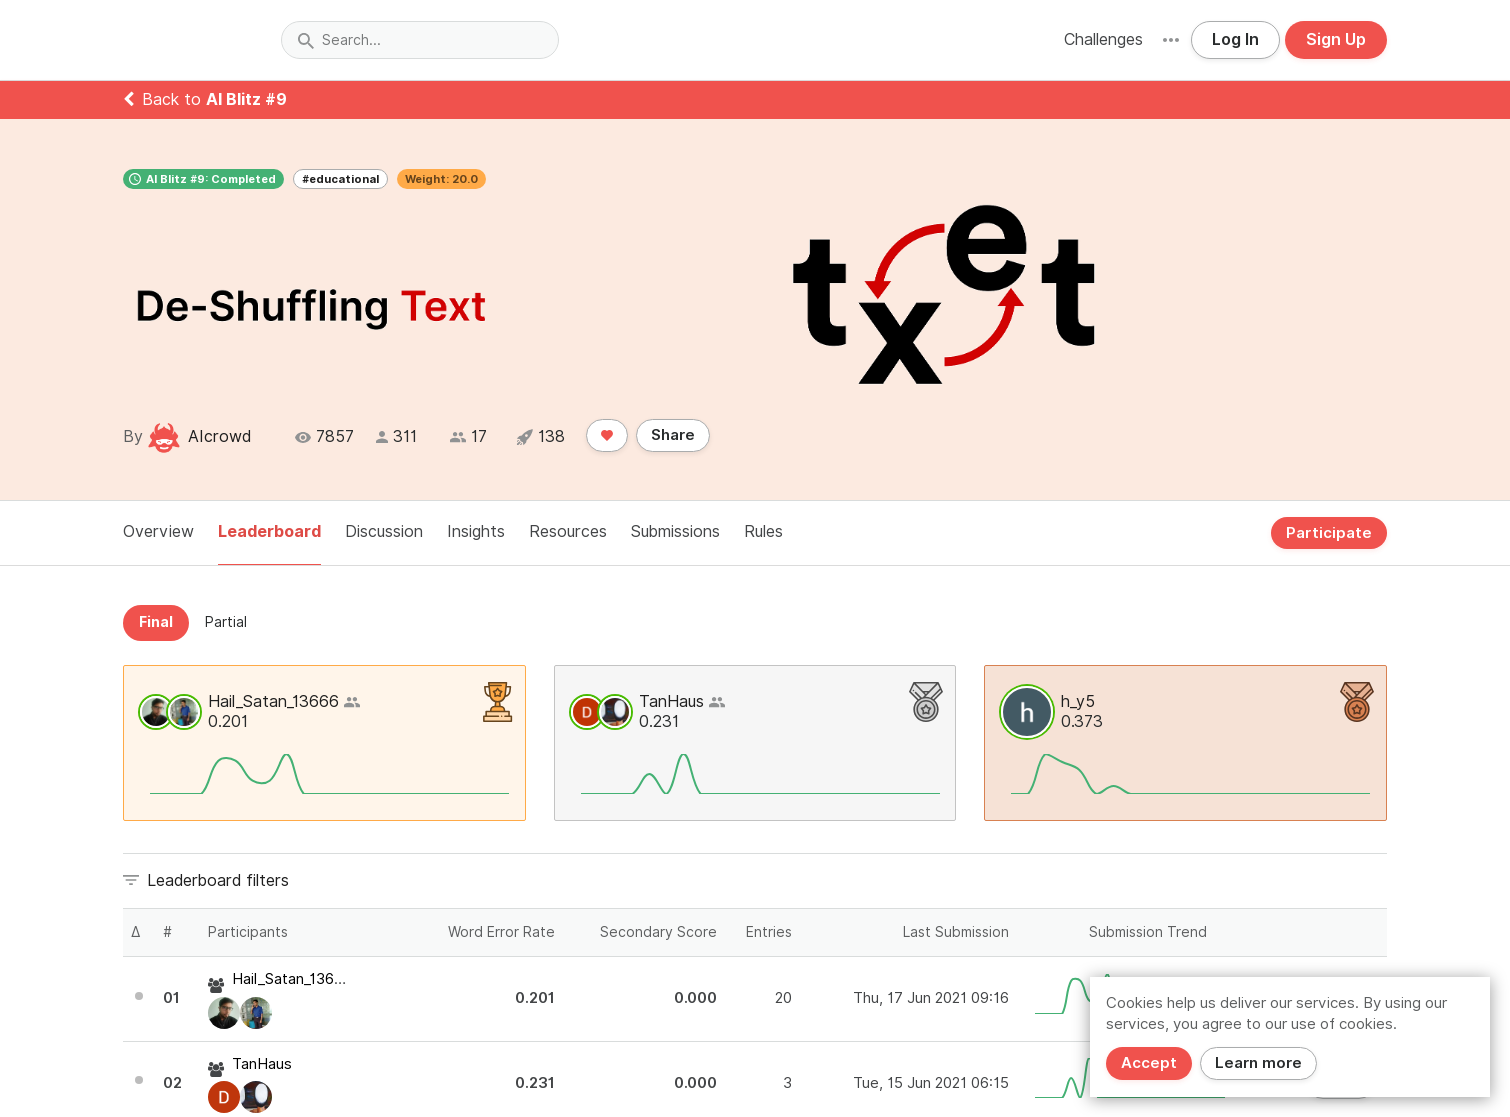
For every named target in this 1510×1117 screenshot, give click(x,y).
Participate (1329, 533)
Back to (205, 99)
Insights (476, 531)
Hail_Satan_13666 (273, 701)
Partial (226, 622)
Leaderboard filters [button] (218, 880)
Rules (763, 531)
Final (156, 622)
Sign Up (1336, 39)
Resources (568, 531)
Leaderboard (269, 531)
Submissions (675, 531)
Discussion (384, 531)
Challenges (1103, 39)
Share (673, 435)
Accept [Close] (1149, 1063)
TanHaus (671, 701)
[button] (1171, 40)
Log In (1235, 39)
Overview (158, 531)
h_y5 (1078, 701)
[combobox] (420, 40)
